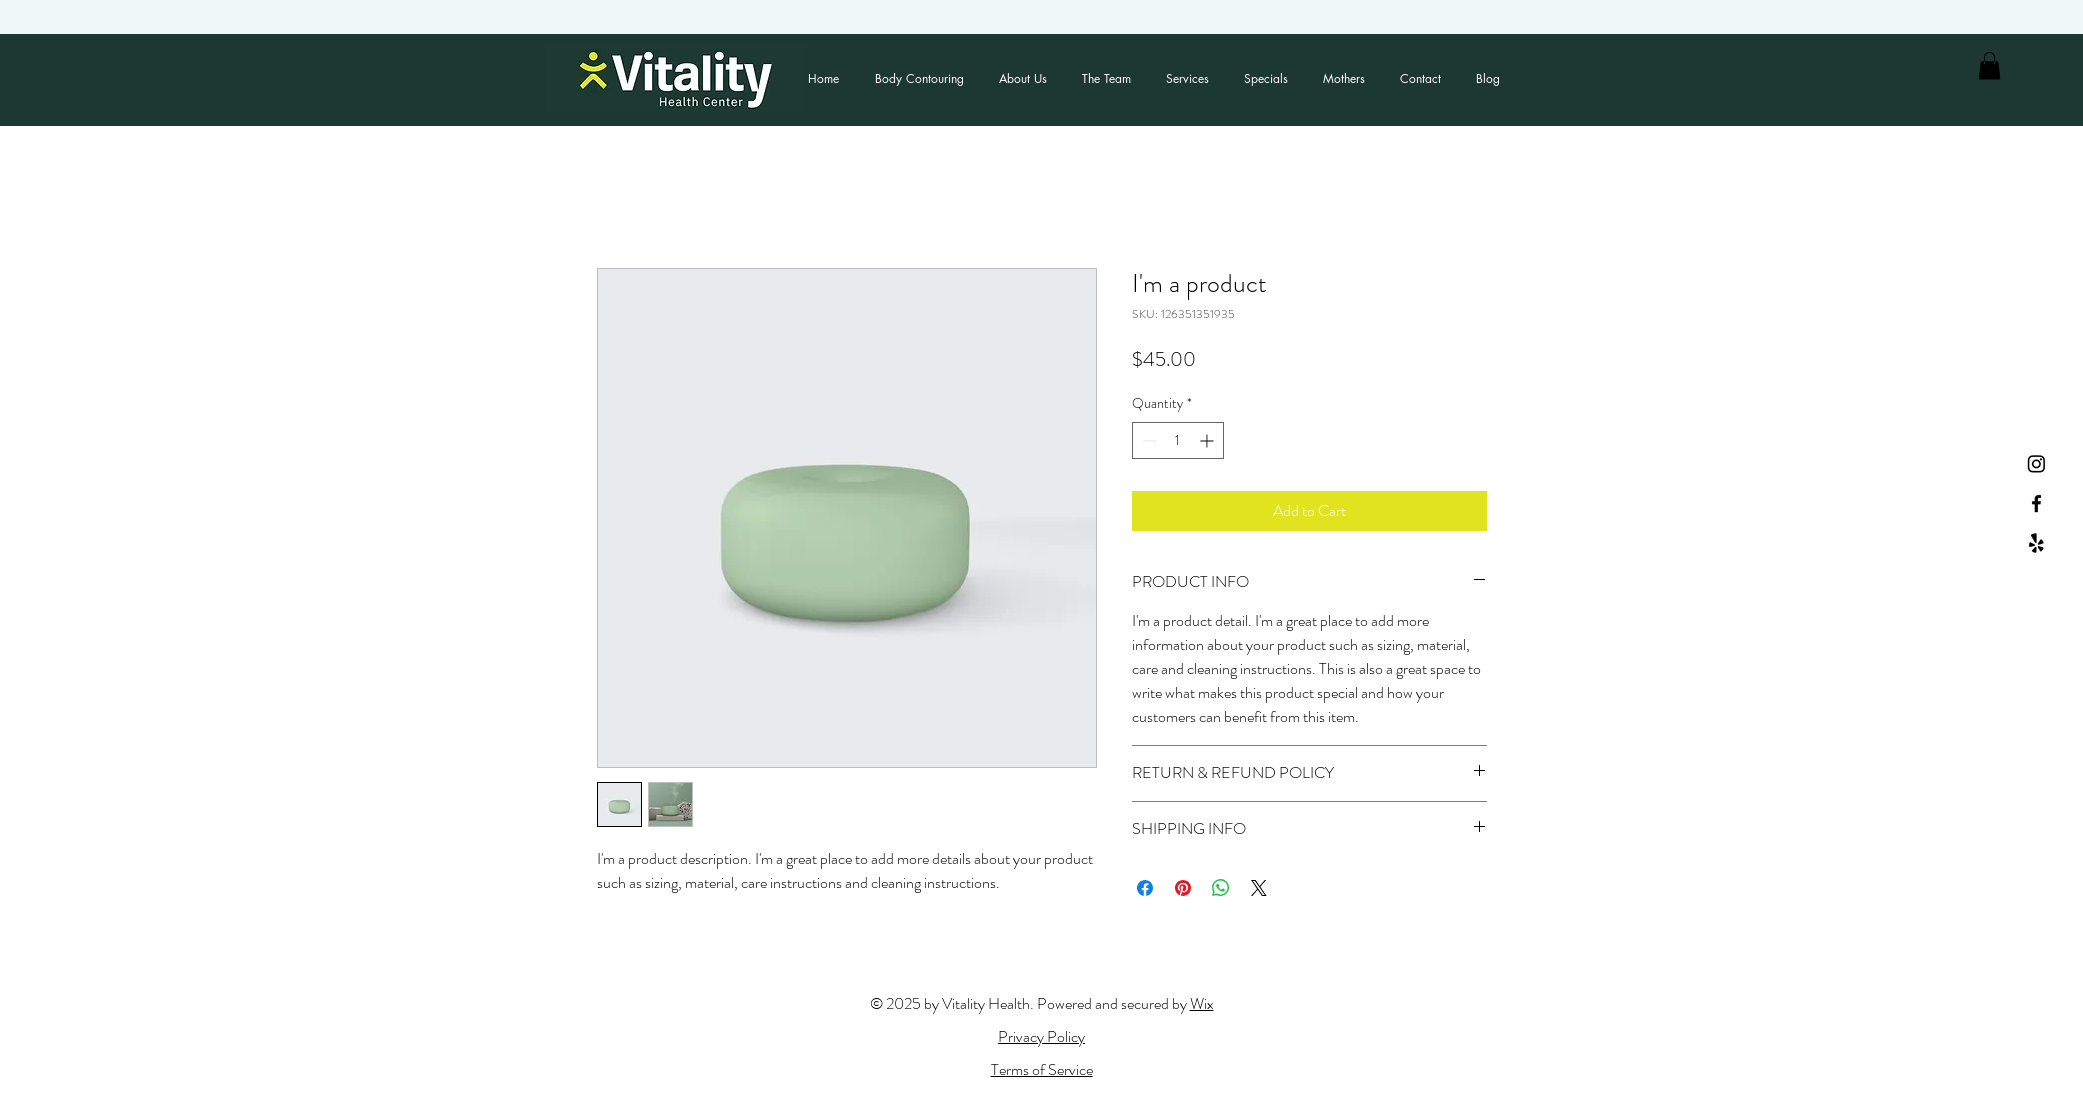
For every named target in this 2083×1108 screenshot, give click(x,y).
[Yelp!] (2036, 543)
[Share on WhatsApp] (1221, 888)
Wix (1202, 1003)
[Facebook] (2036, 503)
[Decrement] (1147, 440)
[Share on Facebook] (1145, 888)
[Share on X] (1259, 888)
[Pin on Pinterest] (1183, 888)
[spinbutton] (1178, 440)
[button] (1989, 65)
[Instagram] (2036, 463)
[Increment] (1208, 440)
